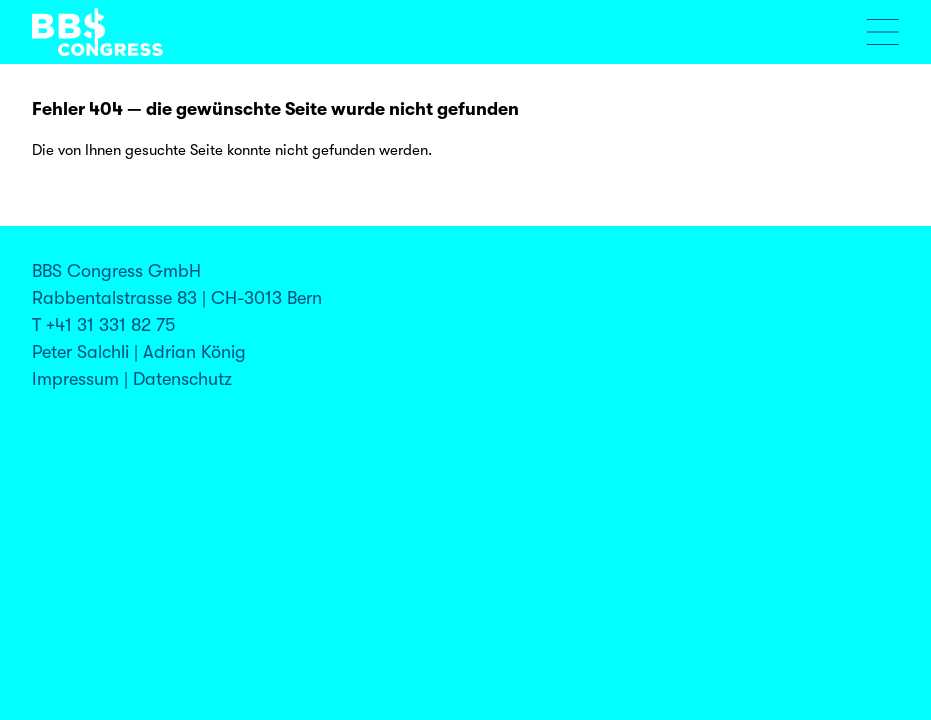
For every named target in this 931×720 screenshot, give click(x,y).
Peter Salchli (80, 352)
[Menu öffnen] (883, 32)
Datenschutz (182, 379)
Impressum (75, 379)
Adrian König (194, 352)
